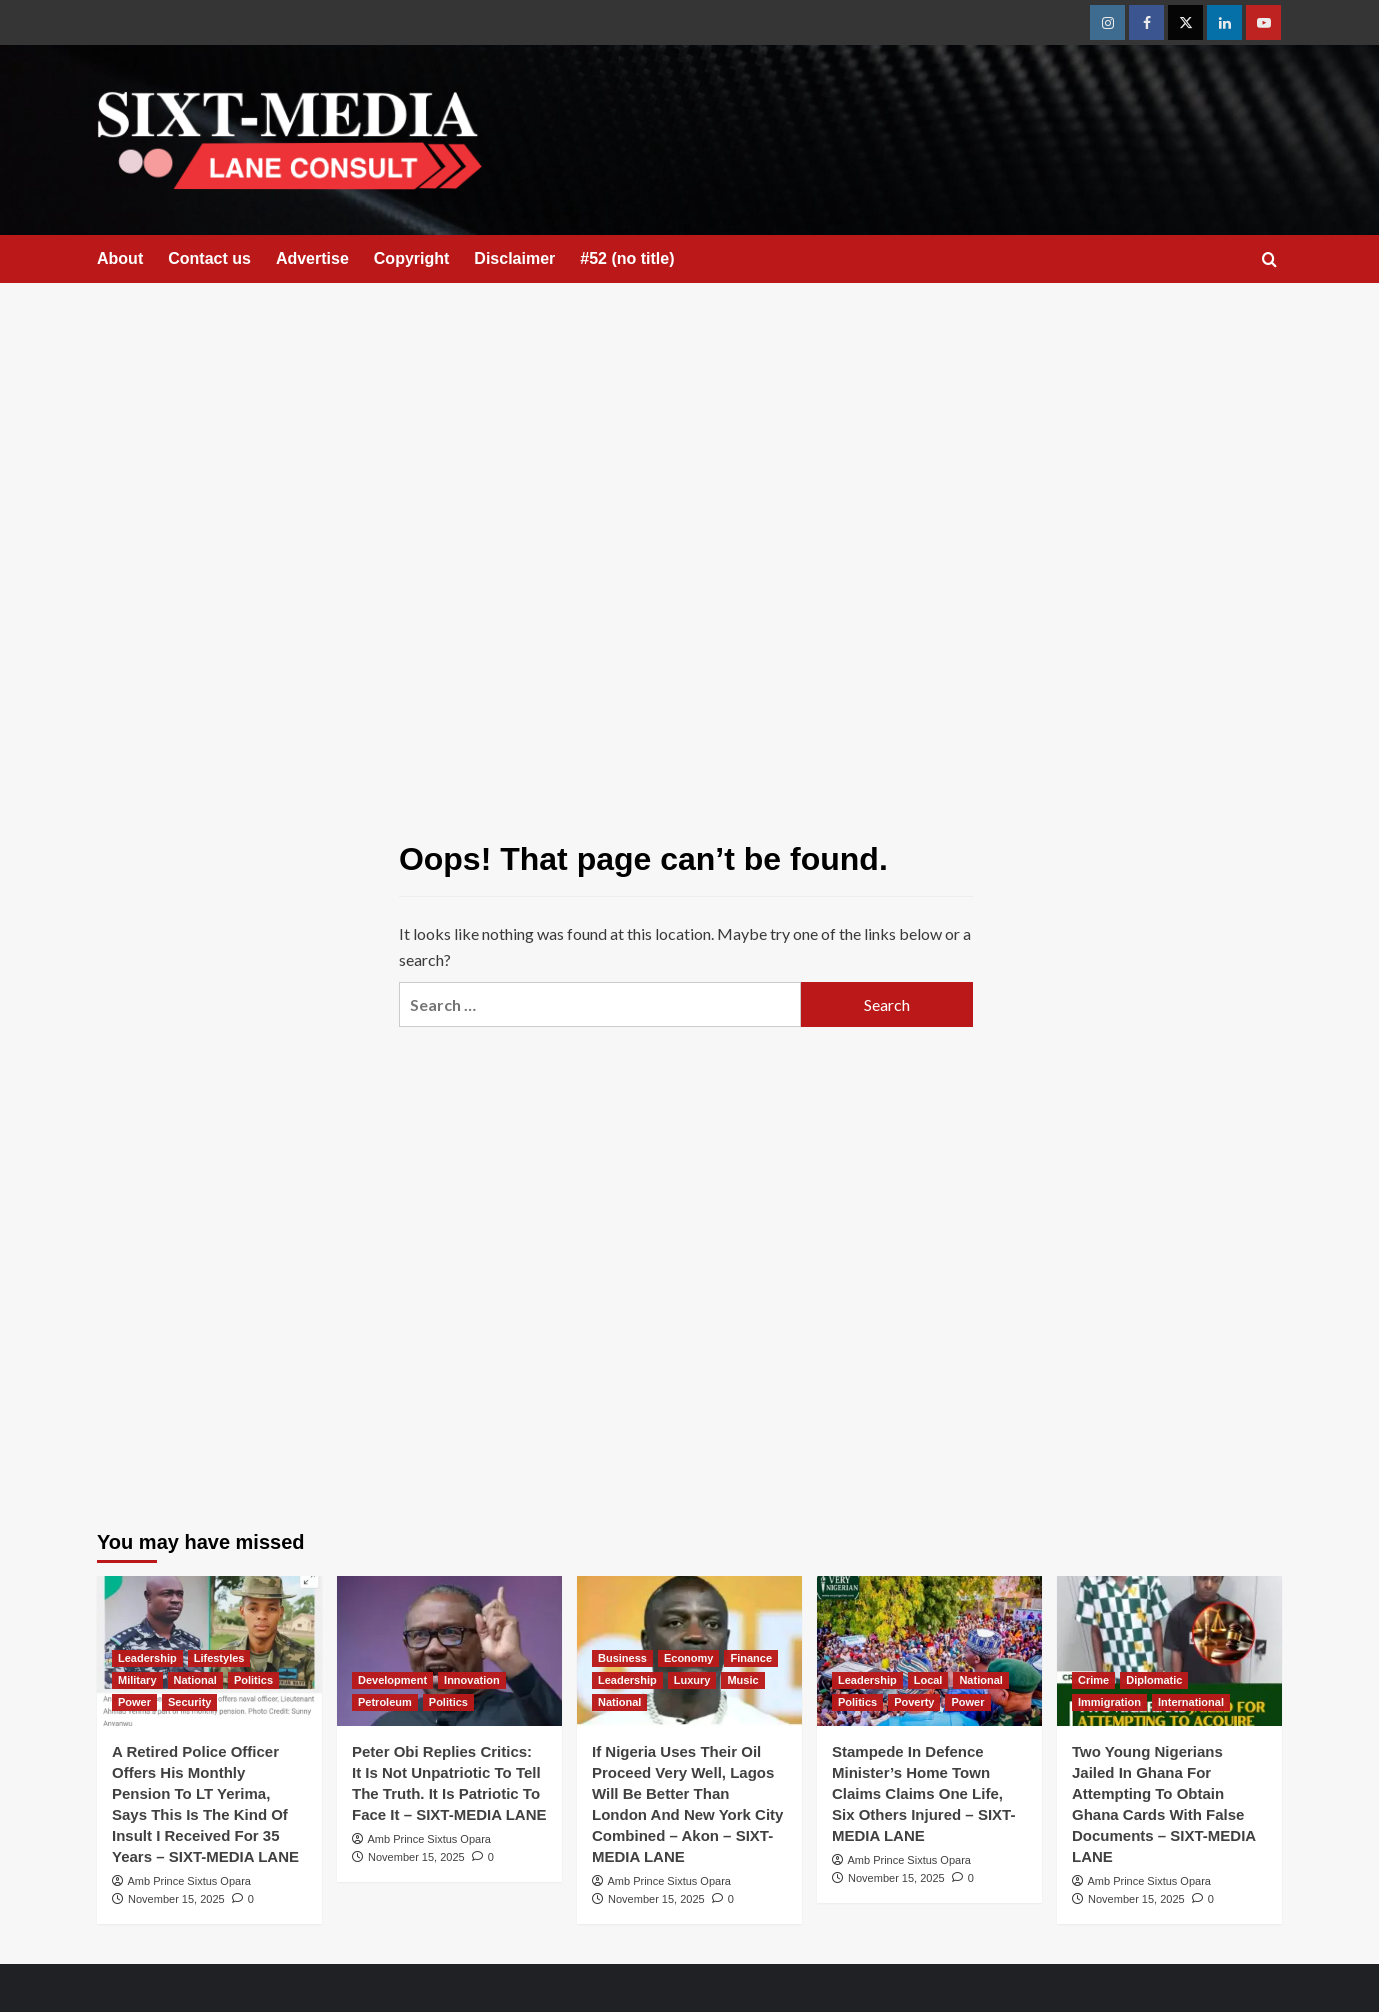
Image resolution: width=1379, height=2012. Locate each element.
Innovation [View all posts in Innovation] (472, 1680)
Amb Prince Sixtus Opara (189, 1881)
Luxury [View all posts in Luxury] (692, 1680)
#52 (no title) (627, 258)
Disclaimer (514, 258)
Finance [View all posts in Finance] (751, 1658)
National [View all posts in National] (195, 1680)
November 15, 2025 (176, 1899)
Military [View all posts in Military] (137, 1680)
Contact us (209, 258)
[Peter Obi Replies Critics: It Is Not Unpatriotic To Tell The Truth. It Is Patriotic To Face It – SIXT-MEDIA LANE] (449, 1651)
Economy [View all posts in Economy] (689, 1658)
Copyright (412, 258)
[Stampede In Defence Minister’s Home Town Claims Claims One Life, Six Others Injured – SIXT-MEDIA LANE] (929, 1651)
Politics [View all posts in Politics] (253, 1680)
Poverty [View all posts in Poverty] (914, 1702)
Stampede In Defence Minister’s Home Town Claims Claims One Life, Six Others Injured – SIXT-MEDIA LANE (923, 1793)
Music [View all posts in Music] (742, 1680)
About (120, 258)
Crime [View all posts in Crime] (1093, 1680)
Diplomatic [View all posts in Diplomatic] (1154, 1680)
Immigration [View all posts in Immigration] (1109, 1702)
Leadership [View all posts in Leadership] (147, 1658)
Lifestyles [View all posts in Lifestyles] (219, 1658)
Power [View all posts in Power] (134, 1702)
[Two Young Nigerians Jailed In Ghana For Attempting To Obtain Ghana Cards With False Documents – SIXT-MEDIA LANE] (1169, 1651)
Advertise (312, 258)
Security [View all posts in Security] (189, 1702)
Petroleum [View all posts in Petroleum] (385, 1702)
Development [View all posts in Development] (392, 1680)
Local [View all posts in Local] (928, 1680)
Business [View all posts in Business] (622, 1658)
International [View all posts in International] (1191, 1702)
